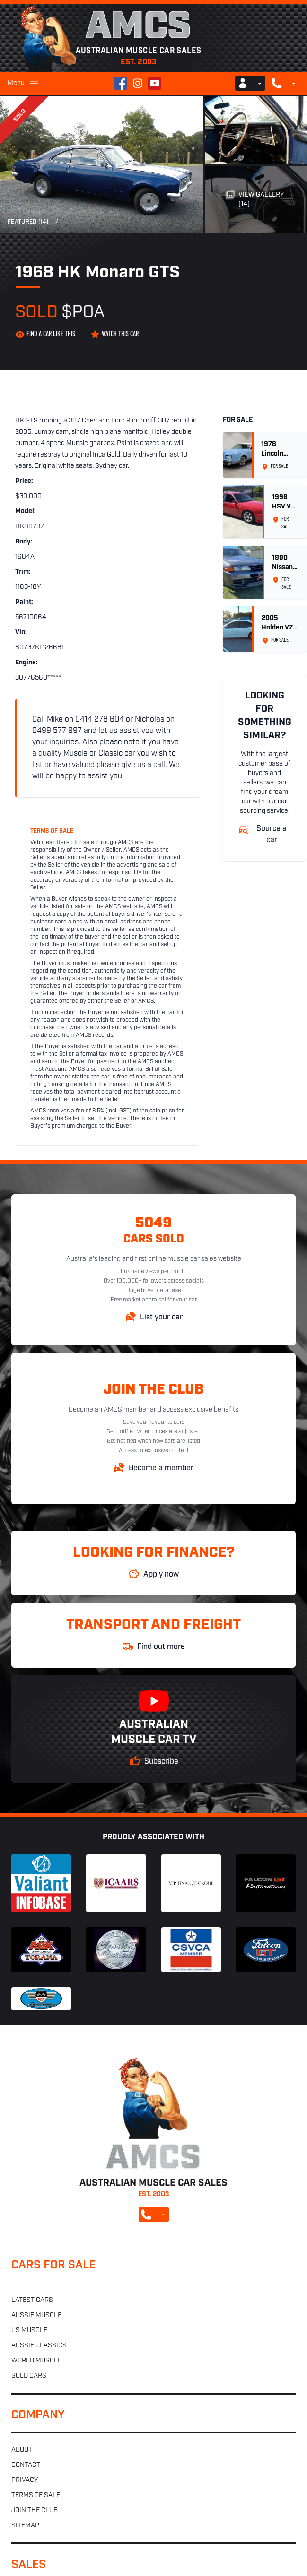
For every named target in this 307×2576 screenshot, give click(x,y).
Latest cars (32, 2300)
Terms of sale (35, 2495)
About (21, 2450)
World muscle (36, 2360)
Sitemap (25, 2525)
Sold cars (28, 2375)
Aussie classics (39, 2345)
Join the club (34, 2510)
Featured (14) (28, 222)
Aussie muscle (36, 2315)
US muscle (29, 2330)
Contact (25, 2465)
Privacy (24, 2480)
